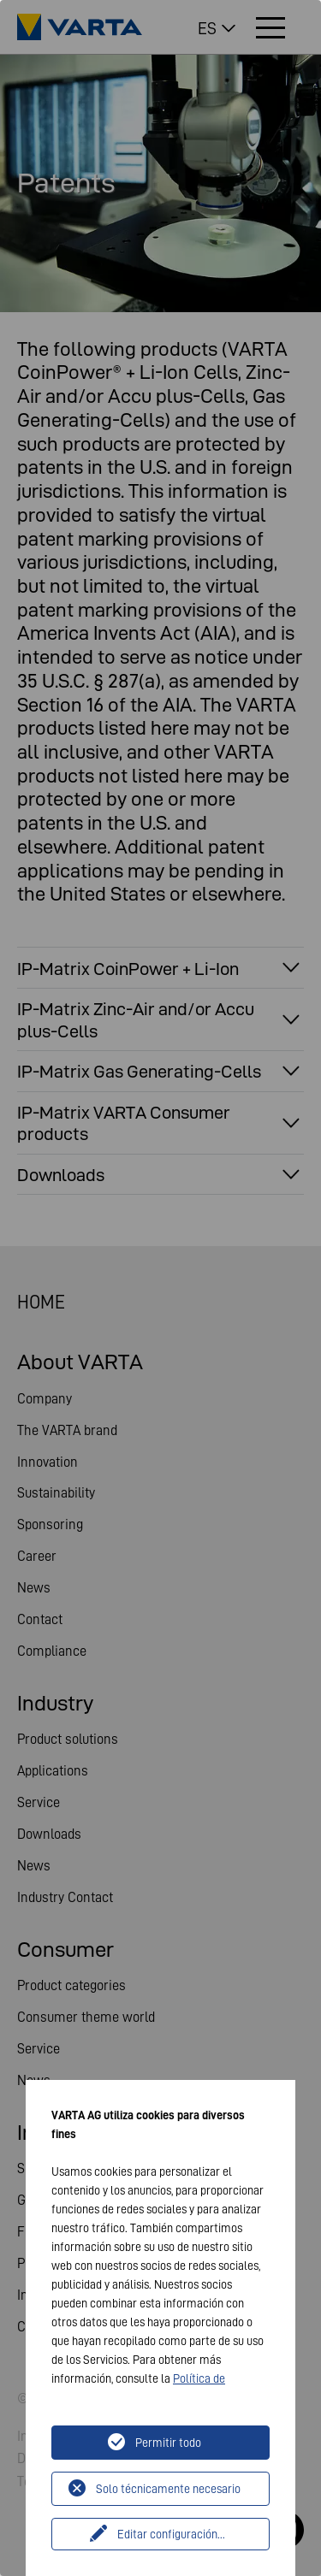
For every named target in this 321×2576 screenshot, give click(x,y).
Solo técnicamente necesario (168, 2489)
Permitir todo (168, 2442)
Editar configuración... (171, 2534)
